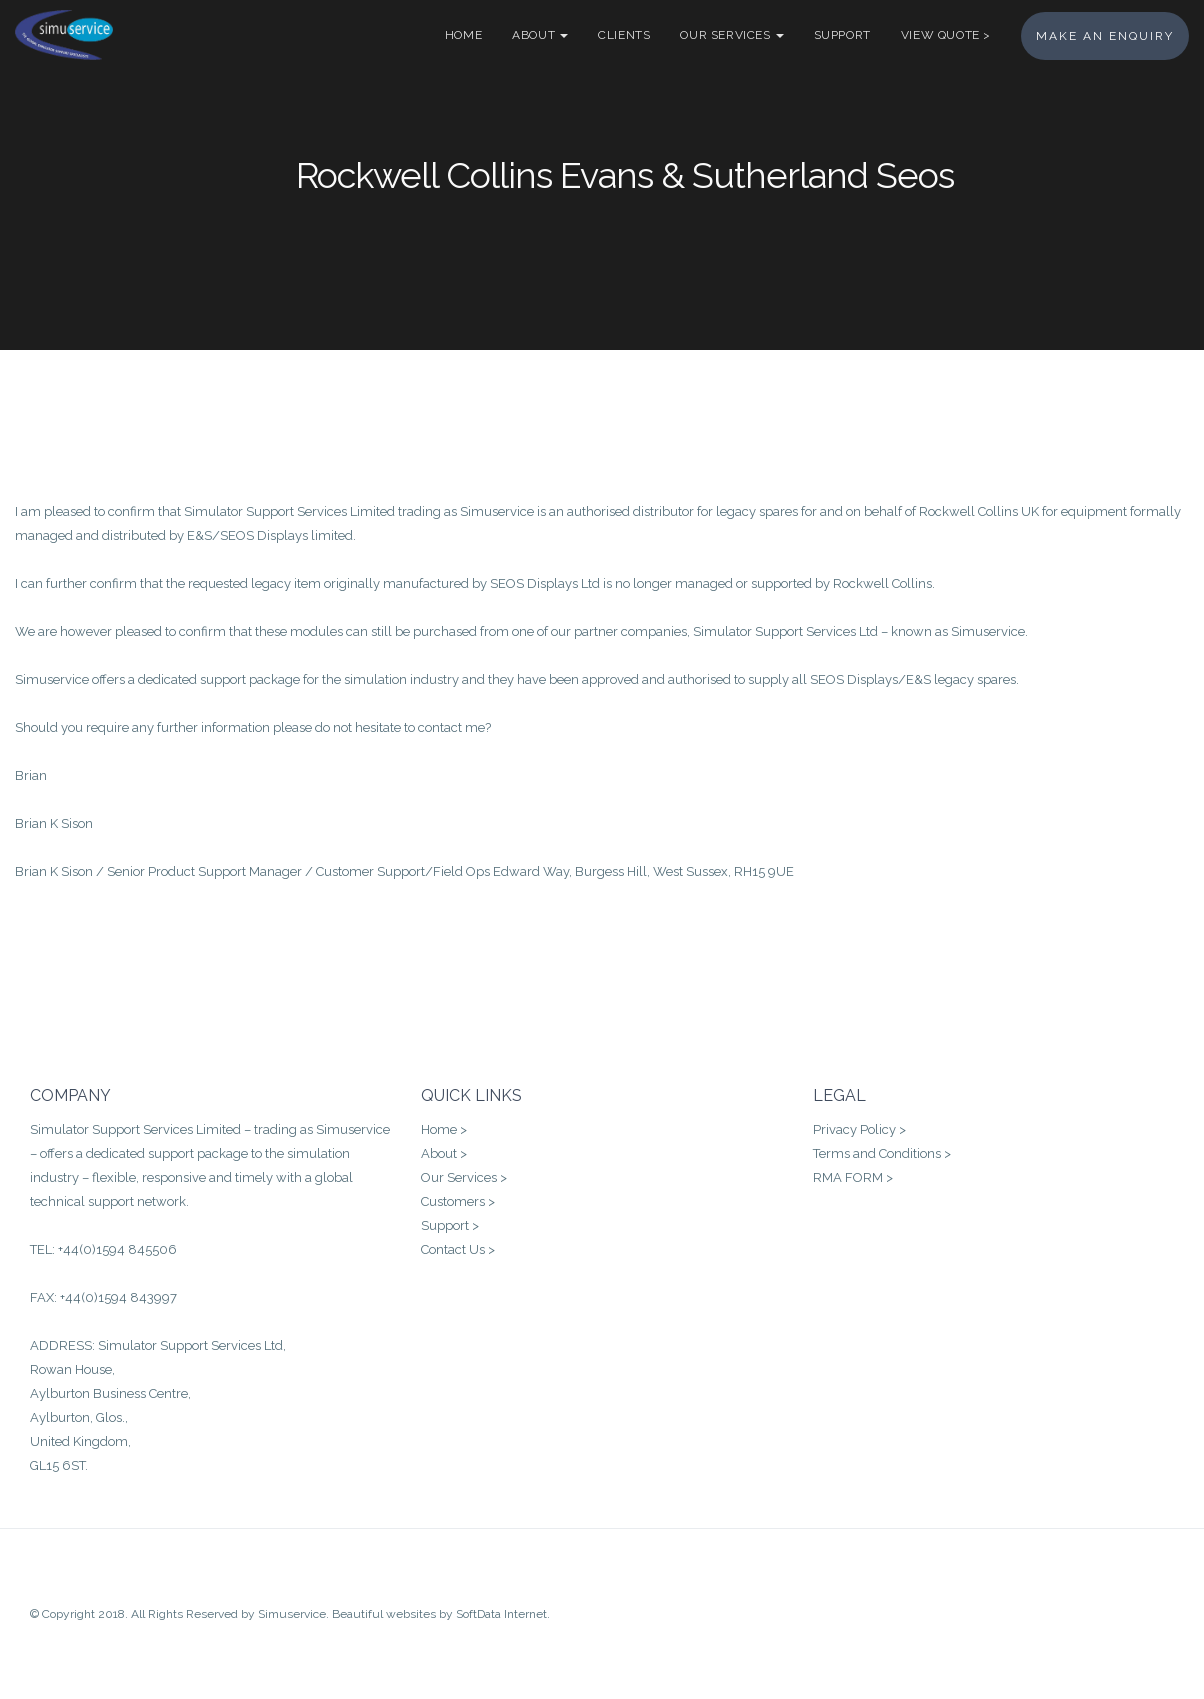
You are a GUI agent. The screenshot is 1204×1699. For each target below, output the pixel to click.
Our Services (731, 35)
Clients (624, 35)
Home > (444, 1129)
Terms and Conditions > (882, 1153)
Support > (450, 1225)
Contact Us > (458, 1249)
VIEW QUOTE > (946, 35)
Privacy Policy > (859, 1129)
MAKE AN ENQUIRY (1105, 36)
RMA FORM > (853, 1177)
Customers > (458, 1201)
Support (842, 35)
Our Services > (464, 1177)
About (540, 35)
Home (463, 35)
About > (444, 1153)
